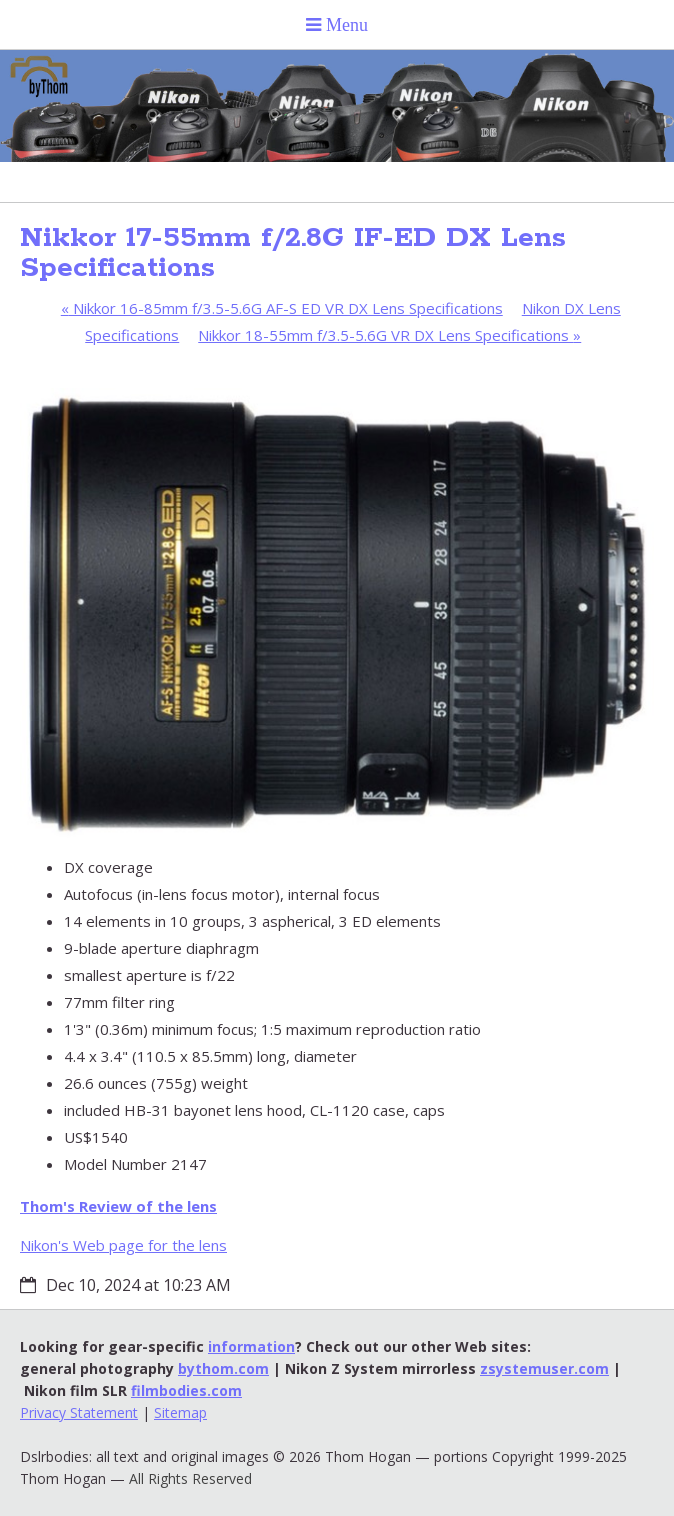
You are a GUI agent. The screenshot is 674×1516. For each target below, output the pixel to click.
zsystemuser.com (544, 1368)
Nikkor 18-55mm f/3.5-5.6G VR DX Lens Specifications (389, 335)
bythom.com (223, 1368)
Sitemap (180, 1412)
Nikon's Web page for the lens (123, 1245)
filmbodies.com (186, 1390)
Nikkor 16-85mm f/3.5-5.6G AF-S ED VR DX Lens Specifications (282, 308)
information (251, 1346)
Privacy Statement (79, 1412)
